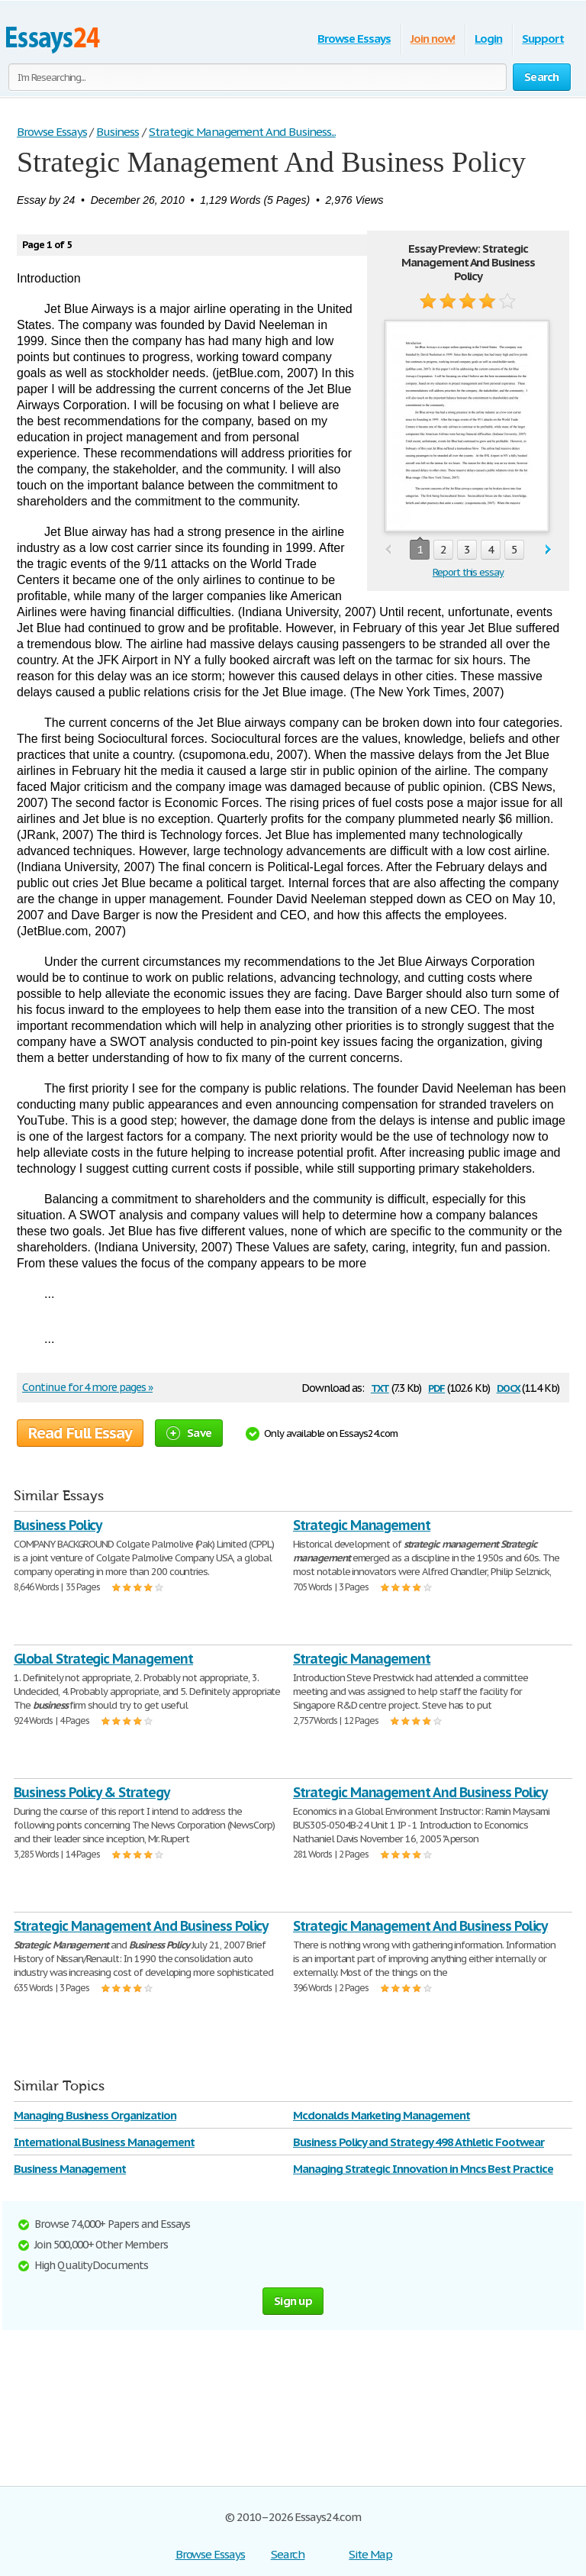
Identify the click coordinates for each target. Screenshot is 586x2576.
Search (288, 2554)
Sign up (293, 2301)
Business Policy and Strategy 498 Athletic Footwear (418, 2142)
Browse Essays (353, 38)
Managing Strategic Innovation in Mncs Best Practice (423, 2168)
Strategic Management (361, 1525)
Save (188, 1432)
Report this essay (468, 572)
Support (543, 38)
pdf (436, 1387)
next (548, 550)
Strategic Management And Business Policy (420, 1792)
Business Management (70, 2168)
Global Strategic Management (103, 1658)
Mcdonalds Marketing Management (381, 2115)
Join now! (433, 38)
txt (380, 1387)
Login (488, 38)
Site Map (370, 2554)
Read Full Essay (80, 1433)
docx (508, 1387)
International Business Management (104, 2142)
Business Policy (57, 1525)
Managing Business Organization (95, 2115)
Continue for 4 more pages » (87, 1387)
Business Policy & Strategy (91, 1792)
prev (388, 550)
